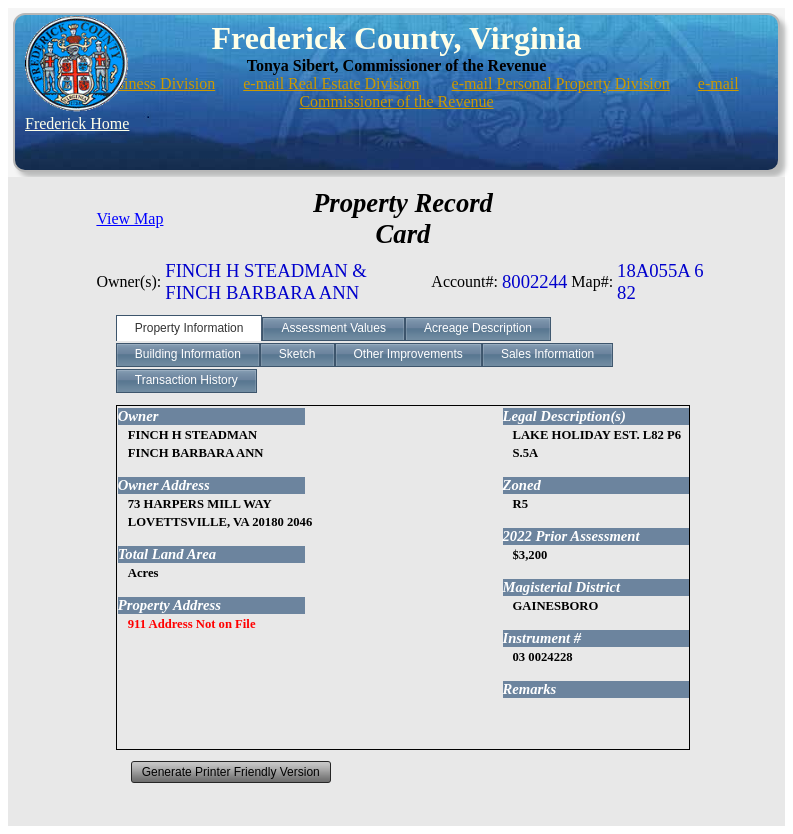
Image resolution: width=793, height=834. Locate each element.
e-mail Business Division (134, 83)
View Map (129, 218)
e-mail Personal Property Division (561, 83)
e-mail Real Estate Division (331, 83)
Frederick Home (77, 123)
